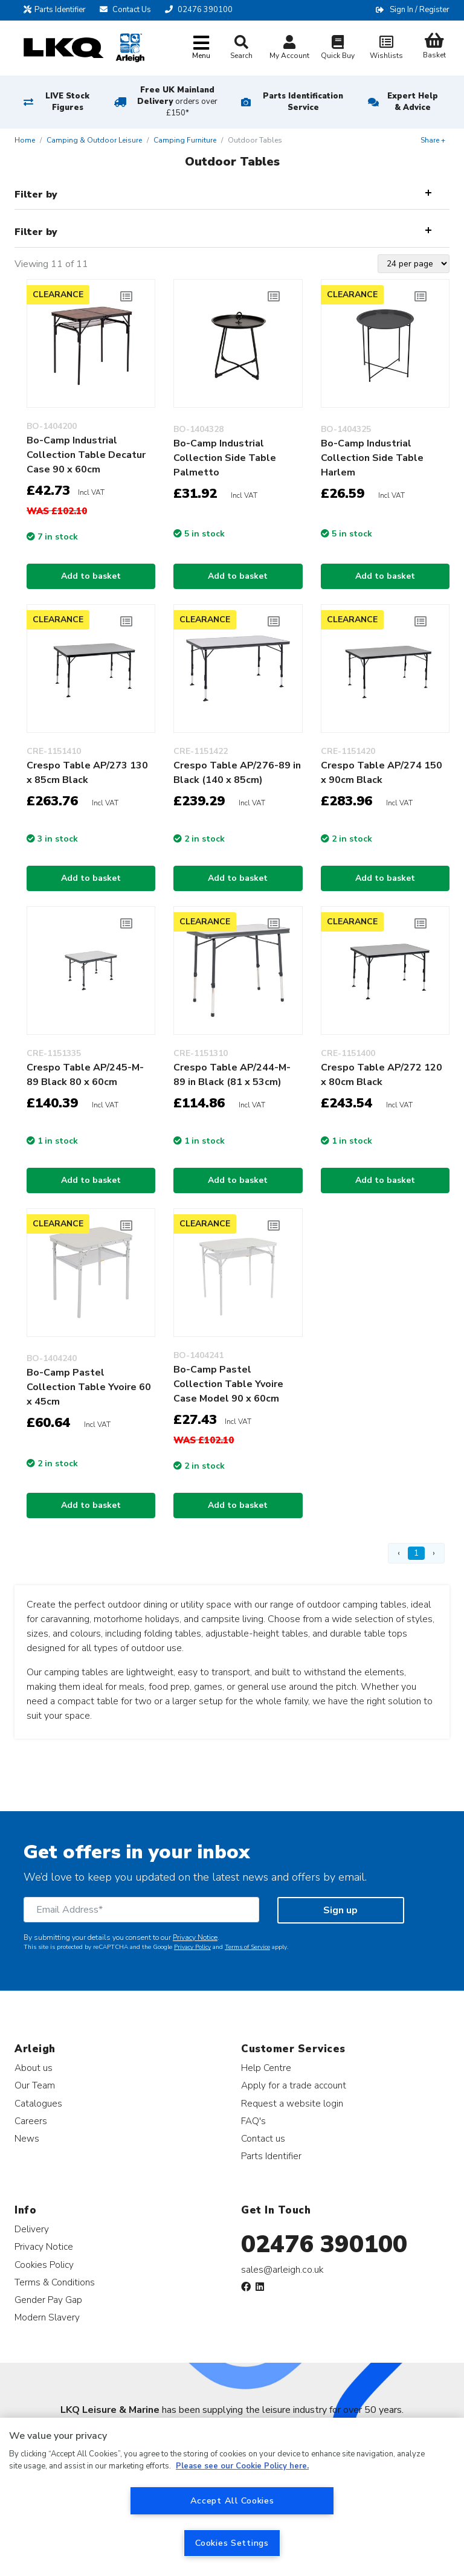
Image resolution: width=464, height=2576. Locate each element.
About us (33, 2067)
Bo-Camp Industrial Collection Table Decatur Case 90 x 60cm (86, 455)
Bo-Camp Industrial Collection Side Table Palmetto (224, 458)
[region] (232, 2497)
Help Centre (266, 2067)
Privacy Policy (192, 1947)
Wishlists (386, 48)
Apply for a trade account (293, 2085)
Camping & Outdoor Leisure (94, 140)
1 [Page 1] (416, 1553)
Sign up (340, 1910)
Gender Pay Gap (48, 2299)
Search (241, 47)
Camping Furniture (184, 140)
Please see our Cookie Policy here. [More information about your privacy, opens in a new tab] (242, 2466)
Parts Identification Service (303, 102)
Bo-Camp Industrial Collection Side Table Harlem (372, 458)
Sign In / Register (420, 9)
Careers (30, 2120)
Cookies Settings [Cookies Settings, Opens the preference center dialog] (232, 2543)
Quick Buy (338, 48)
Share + (432, 140)
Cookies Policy (44, 2264)
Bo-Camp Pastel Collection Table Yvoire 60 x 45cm (89, 1387)
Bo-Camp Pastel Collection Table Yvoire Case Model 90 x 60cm (228, 1384)
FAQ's (253, 2120)
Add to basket (91, 576)
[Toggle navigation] (201, 48)
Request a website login (292, 2103)
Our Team (34, 2085)
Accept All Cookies (232, 2500)
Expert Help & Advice (412, 102)
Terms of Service (247, 1947)
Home (24, 140)
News (26, 2138)
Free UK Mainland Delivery (177, 101)
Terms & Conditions (54, 2282)
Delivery (31, 2229)
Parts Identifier (55, 9)
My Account (289, 48)
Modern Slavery (47, 2317)
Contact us (263, 2138)
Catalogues (38, 2103)
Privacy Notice (195, 1937)
